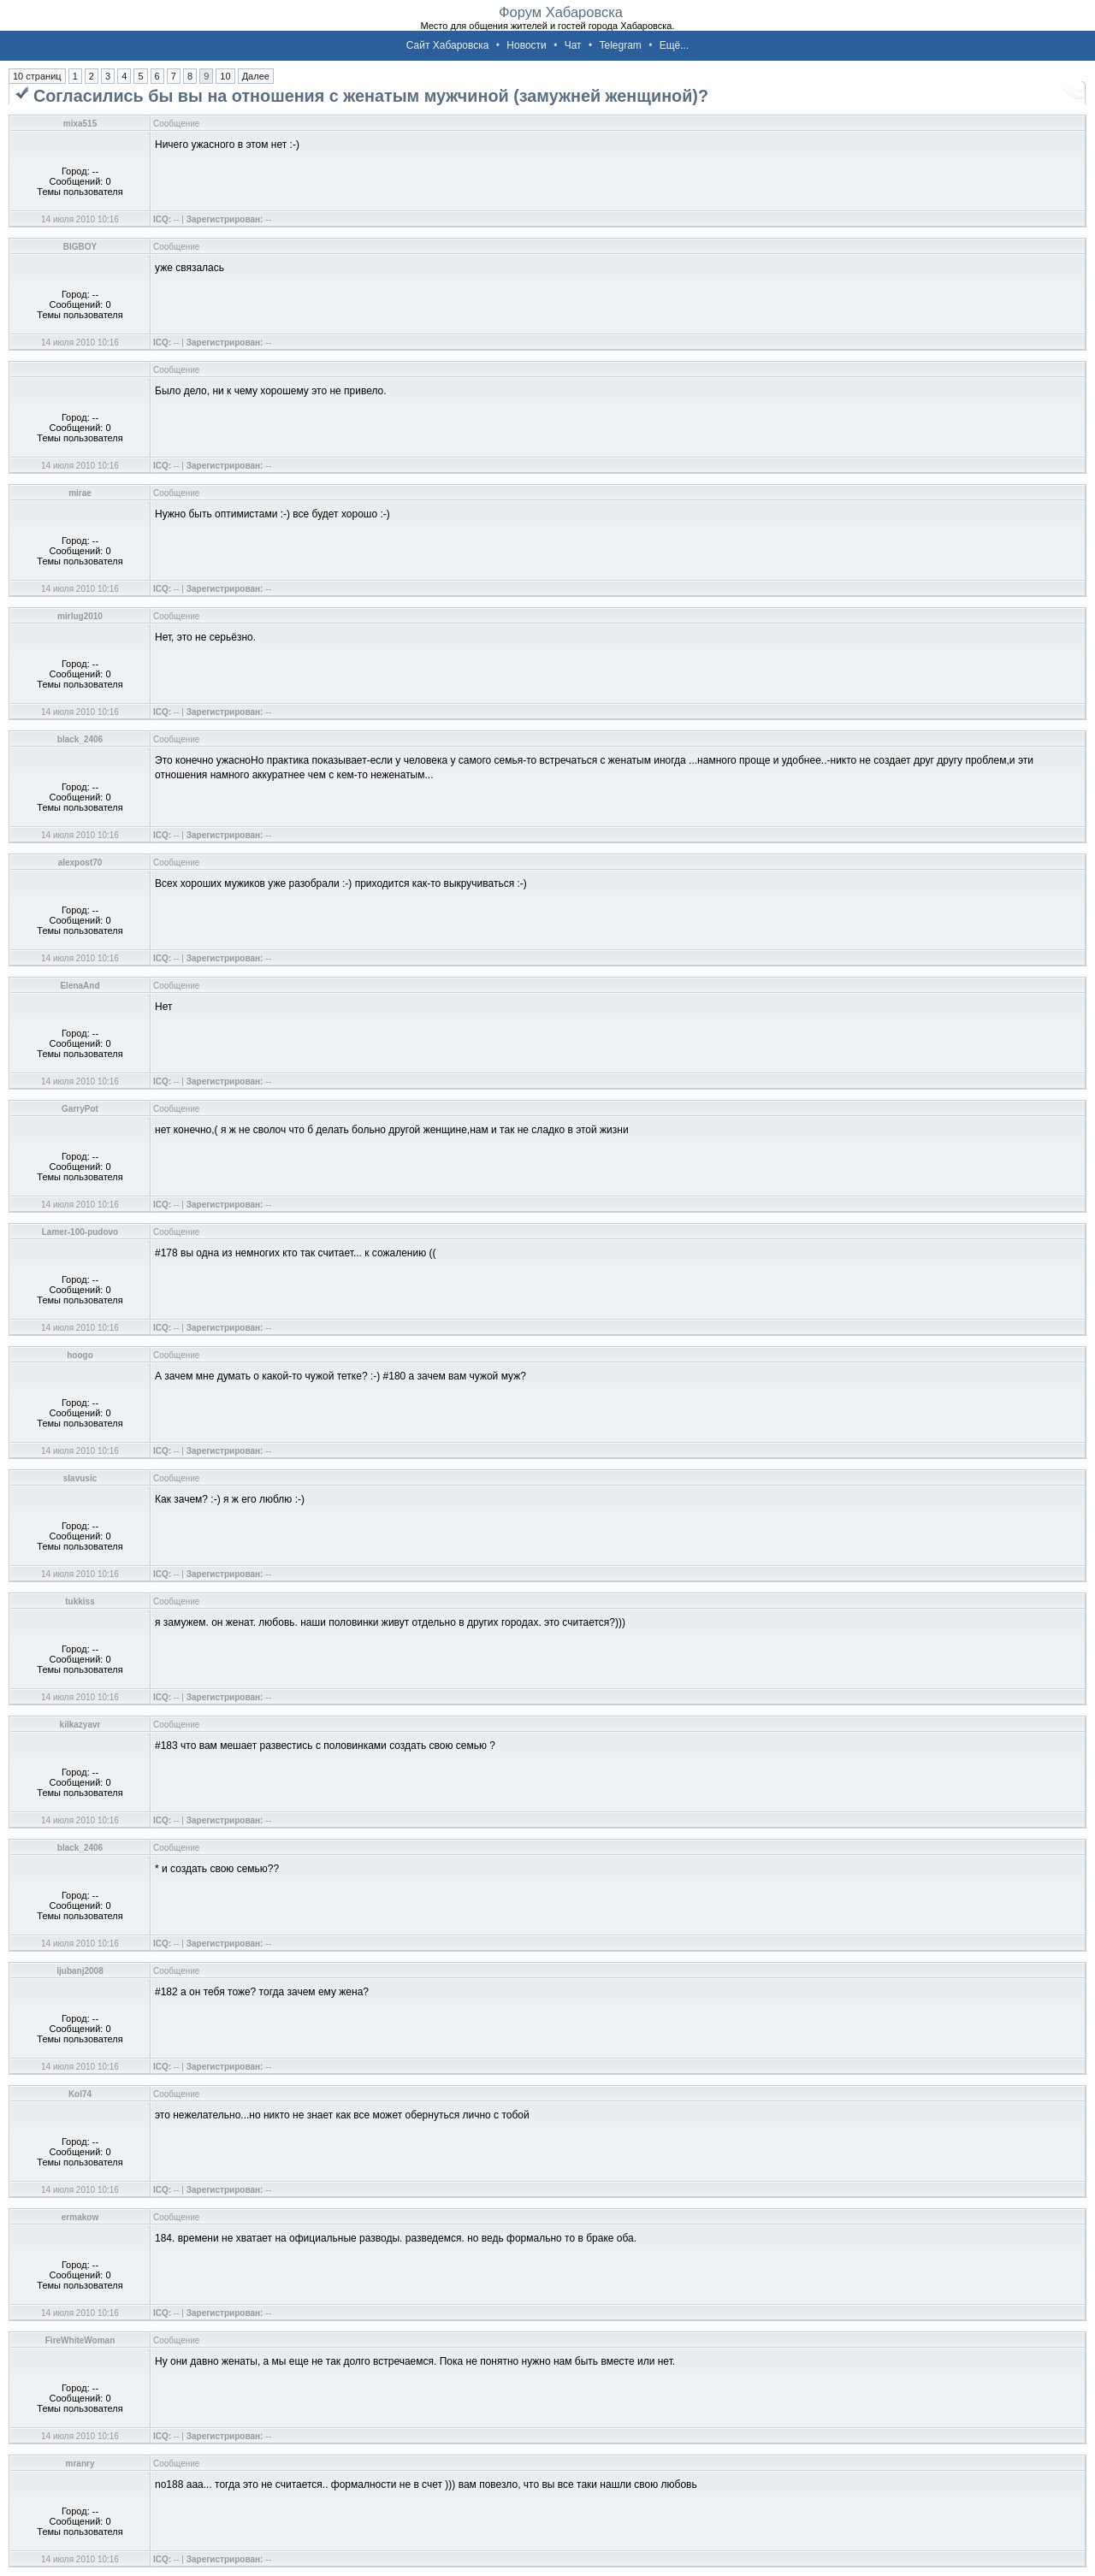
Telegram (620, 45)
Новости (526, 45)
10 (225, 76)
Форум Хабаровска (561, 12)
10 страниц (37, 76)
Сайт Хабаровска (447, 45)
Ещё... (675, 45)
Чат (573, 45)
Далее (255, 76)
